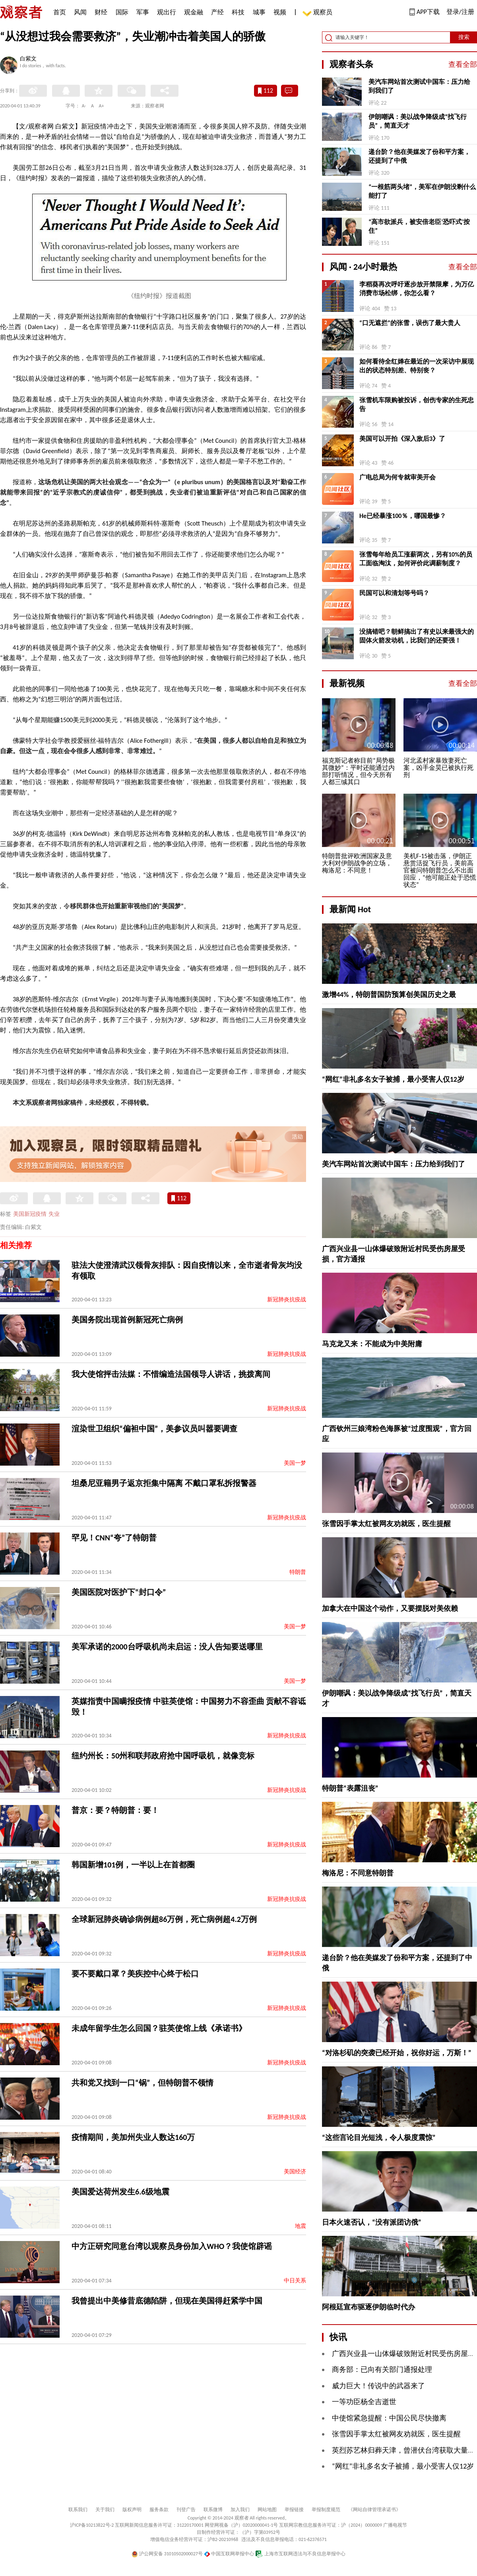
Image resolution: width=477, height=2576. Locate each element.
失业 (54, 1214)
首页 (59, 12)
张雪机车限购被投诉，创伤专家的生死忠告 (416, 404)
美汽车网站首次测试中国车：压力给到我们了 (419, 86)
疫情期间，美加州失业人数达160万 (133, 2137)
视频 (279, 12)
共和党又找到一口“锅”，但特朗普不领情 (142, 2082)
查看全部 (462, 64)
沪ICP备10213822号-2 (92, 2525)
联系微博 (213, 2509)
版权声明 (132, 2509)
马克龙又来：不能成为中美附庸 (372, 1344)
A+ (101, 106)
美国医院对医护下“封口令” (119, 1592)
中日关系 (295, 2280)
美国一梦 (295, 1463)
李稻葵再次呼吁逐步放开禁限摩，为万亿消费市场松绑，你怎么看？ (416, 288)
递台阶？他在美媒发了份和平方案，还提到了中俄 (419, 156)
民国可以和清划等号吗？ (394, 593)
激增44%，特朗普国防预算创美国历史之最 (389, 994)
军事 (142, 12)
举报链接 (294, 2509)
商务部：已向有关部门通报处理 (382, 2369)
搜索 (463, 37)
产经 (217, 12)
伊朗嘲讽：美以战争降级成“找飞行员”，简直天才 (417, 121)
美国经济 (295, 2171)
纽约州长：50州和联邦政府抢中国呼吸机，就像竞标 (163, 1755)
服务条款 (159, 2509)
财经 (101, 12)
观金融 (193, 12)
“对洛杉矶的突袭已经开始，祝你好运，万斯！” (396, 2052)
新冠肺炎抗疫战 (286, 1299)
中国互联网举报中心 (229, 2554)
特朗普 (297, 1572)
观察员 (318, 13)
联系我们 (77, 2509)
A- (84, 106)
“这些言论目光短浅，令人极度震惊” (379, 2137)
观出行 (166, 12)
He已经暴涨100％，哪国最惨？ (402, 516)
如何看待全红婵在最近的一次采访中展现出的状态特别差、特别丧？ (416, 366)
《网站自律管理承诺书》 (374, 2509)
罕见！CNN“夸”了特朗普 (114, 1537)
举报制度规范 (326, 2509)
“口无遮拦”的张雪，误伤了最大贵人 (409, 323)
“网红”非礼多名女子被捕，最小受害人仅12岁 (393, 1079)
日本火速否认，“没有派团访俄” (371, 2222)
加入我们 (240, 2509)
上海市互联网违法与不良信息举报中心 (300, 2554)
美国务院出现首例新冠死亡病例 (127, 1319)
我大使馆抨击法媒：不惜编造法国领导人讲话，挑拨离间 (171, 1374)
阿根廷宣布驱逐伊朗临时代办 (368, 2307)
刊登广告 (186, 2509)
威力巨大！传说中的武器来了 (378, 2385)
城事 (259, 12)
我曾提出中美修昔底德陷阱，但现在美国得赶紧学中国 (167, 2300)
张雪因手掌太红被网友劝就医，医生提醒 (386, 1523)
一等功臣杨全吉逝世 (364, 2401)
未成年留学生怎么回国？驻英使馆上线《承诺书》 (159, 2028)
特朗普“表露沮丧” (350, 1788)
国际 (122, 12)
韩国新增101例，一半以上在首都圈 (133, 1864)
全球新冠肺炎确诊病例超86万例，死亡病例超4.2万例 (164, 1919)
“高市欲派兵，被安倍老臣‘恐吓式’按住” (419, 226)
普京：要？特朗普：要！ (115, 1810)
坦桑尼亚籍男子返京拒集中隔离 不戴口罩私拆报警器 (164, 1483)
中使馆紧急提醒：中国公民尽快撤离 (389, 2418)
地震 (300, 2226)
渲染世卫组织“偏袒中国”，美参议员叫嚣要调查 (154, 1428)
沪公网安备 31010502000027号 (167, 2554)
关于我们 (104, 2509)
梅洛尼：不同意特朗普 (358, 1873)
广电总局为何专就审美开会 (397, 477)
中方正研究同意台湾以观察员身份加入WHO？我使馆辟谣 (172, 2246)
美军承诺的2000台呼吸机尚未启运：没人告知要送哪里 (167, 1646)
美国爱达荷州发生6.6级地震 (120, 2191)
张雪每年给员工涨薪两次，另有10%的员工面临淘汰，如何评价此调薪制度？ (415, 559)
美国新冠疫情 (30, 1214)
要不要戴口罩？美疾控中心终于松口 (135, 1973)
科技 (238, 12)
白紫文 (28, 59)
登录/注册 (460, 12)
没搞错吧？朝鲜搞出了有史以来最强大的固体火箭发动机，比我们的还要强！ (416, 636)
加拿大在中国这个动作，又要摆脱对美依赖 (390, 1608)
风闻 (80, 12)
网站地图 (267, 2509)
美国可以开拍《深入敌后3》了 (402, 438)
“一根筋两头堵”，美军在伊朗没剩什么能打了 (422, 191)
